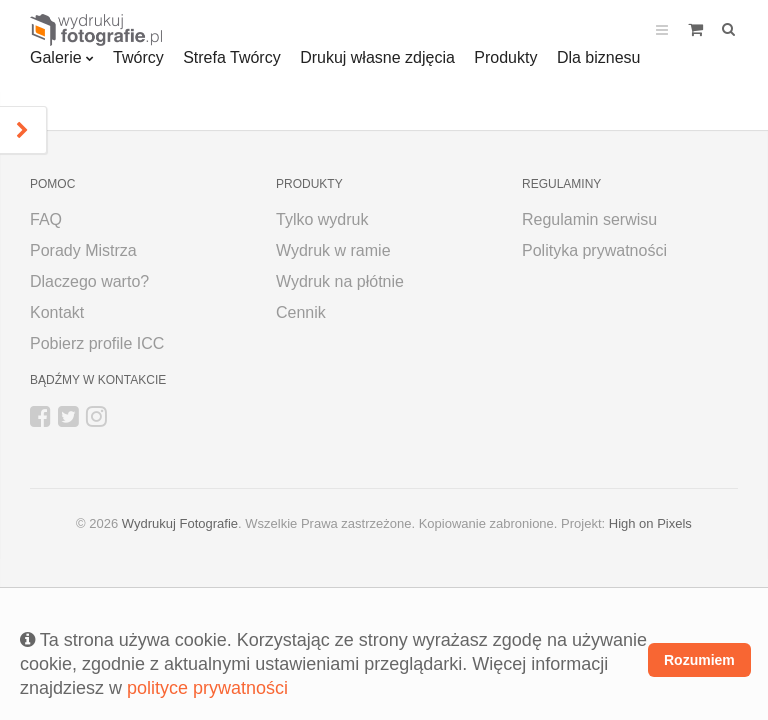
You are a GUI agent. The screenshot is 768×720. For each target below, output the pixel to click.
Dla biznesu (599, 57)
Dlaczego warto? (89, 281)
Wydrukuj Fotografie (180, 523)
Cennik (301, 312)
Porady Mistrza (83, 250)
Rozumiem (699, 660)
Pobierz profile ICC (97, 343)
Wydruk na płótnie (340, 281)
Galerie (56, 57)
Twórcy (138, 57)
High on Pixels (650, 523)
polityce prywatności (207, 688)
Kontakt (57, 312)
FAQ (46, 219)
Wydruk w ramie (333, 250)
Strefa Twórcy (232, 57)
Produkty (505, 57)
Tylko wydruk (322, 219)
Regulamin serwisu (589, 219)
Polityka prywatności (594, 250)
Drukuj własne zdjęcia (377, 57)
